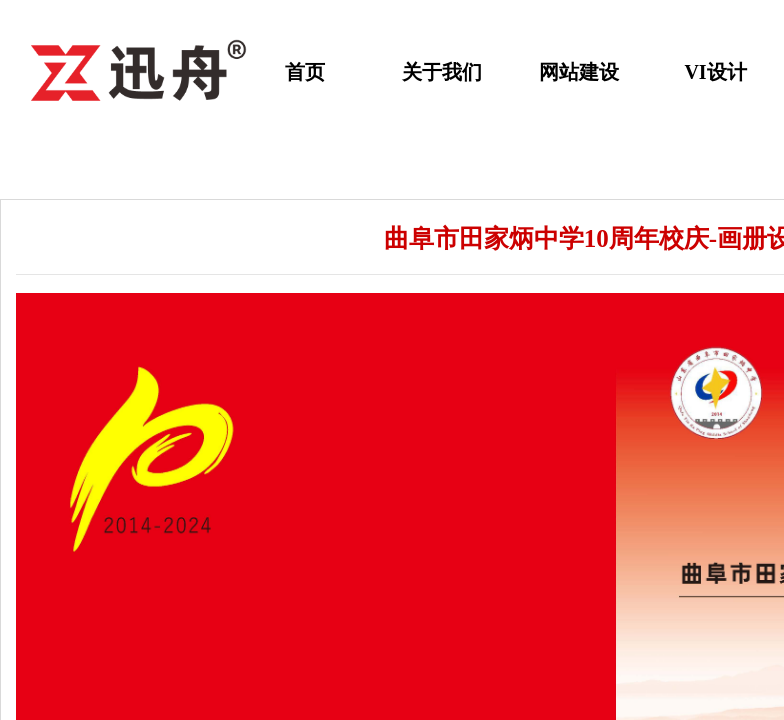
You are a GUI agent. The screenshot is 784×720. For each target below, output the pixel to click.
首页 (305, 72)
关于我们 (442, 72)
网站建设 (579, 72)
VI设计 (715, 72)
